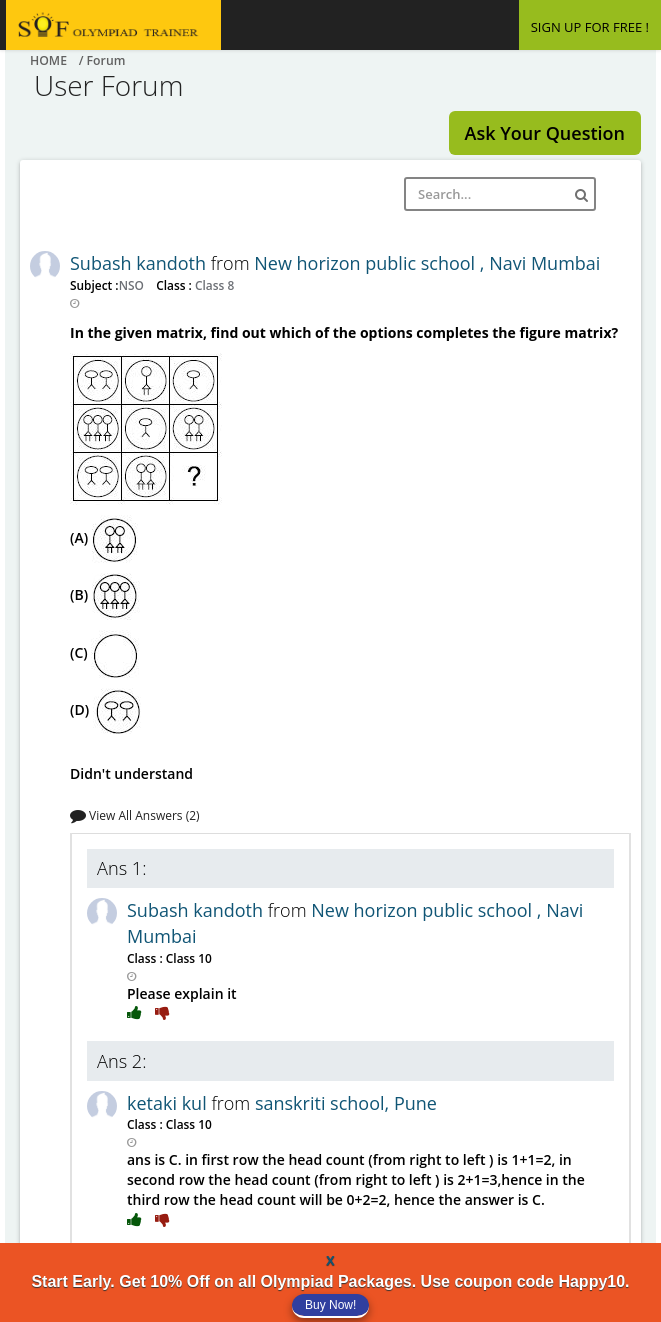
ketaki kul (169, 1103)
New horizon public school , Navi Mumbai (427, 263)
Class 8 (213, 285)
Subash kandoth (140, 263)
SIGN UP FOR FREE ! (590, 27)
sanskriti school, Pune (346, 1103)
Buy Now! (330, 1305)
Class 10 (187, 958)
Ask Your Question (545, 133)
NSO (133, 285)
